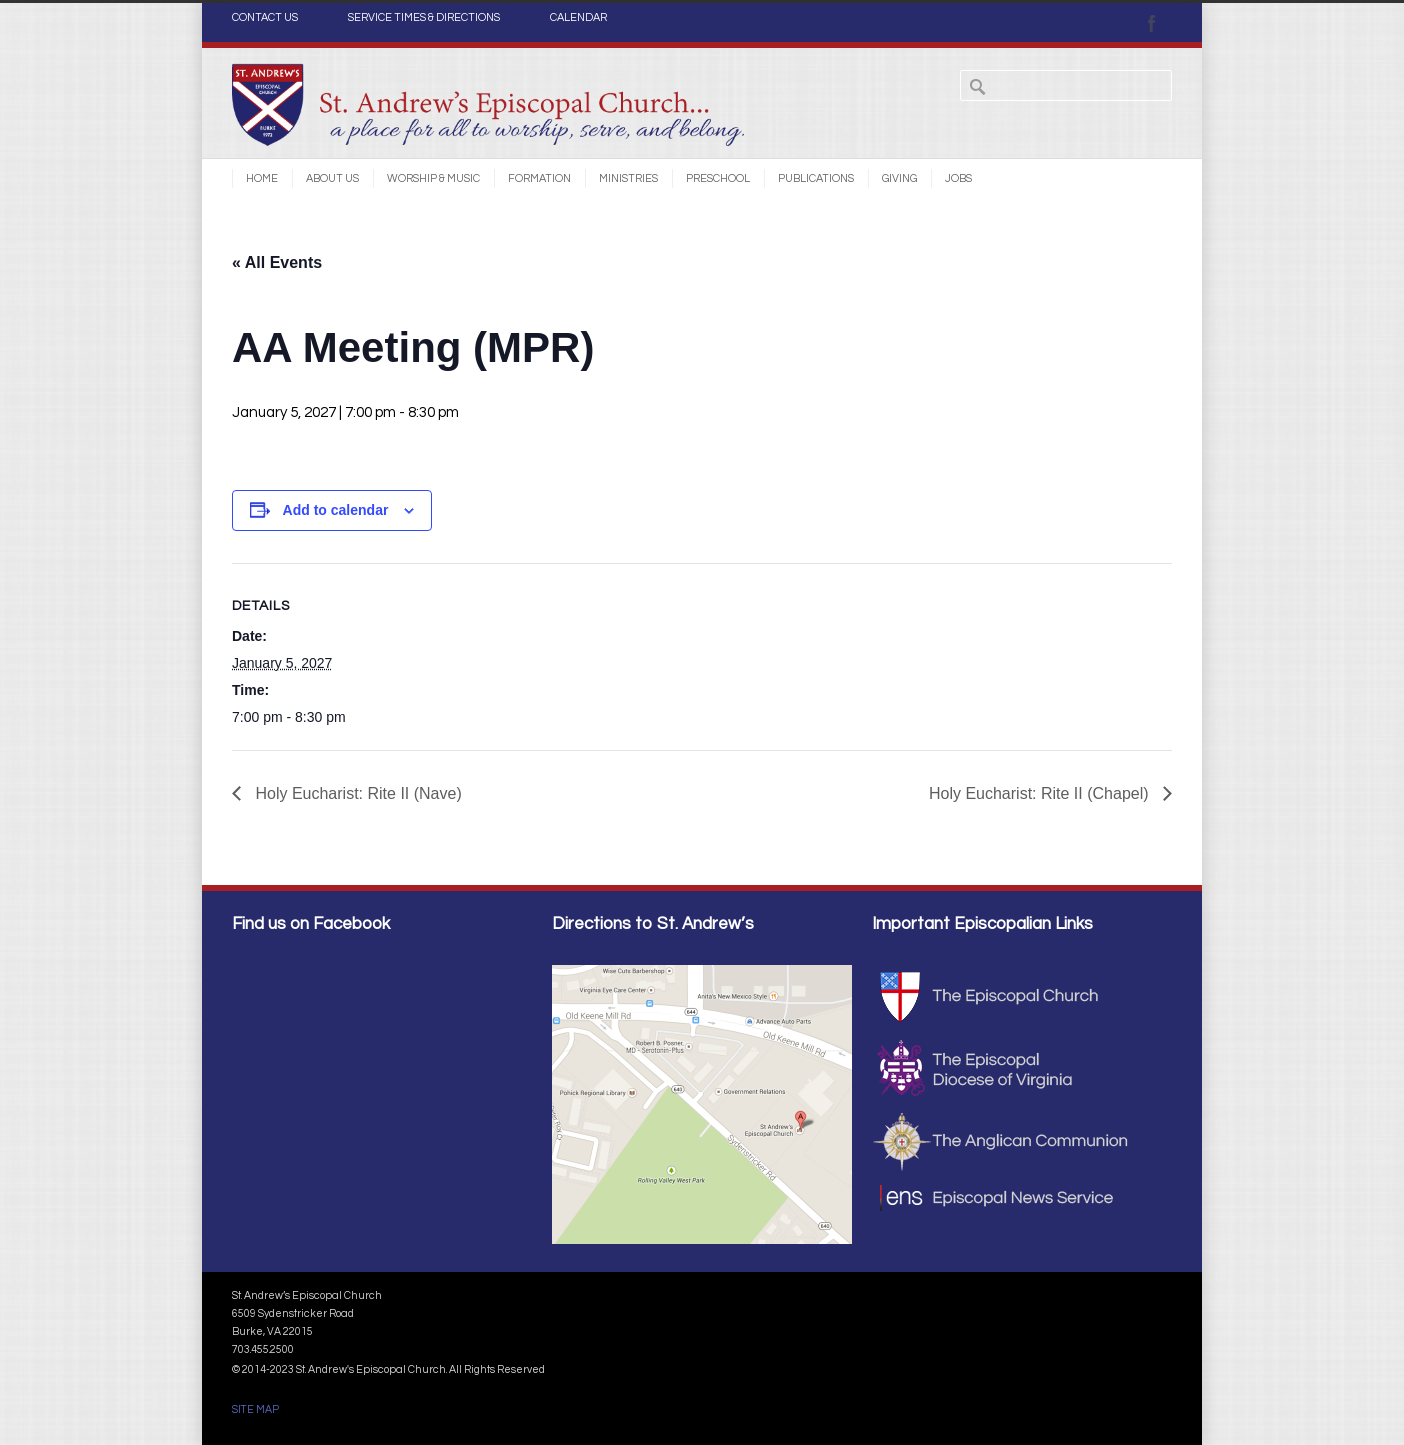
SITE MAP (255, 1409)
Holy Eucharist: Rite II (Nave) (356, 793)
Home (262, 178)
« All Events (277, 262)
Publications (816, 178)
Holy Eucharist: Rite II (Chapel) (1041, 793)
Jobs (958, 178)
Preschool (718, 178)
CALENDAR (578, 18)
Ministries (628, 178)
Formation (539, 178)
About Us (332, 178)
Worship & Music (433, 178)
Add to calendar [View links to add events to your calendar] (336, 510)
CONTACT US (265, 18)
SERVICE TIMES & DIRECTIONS (424, 18)
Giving (899, 178)
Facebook (1152, 23)
